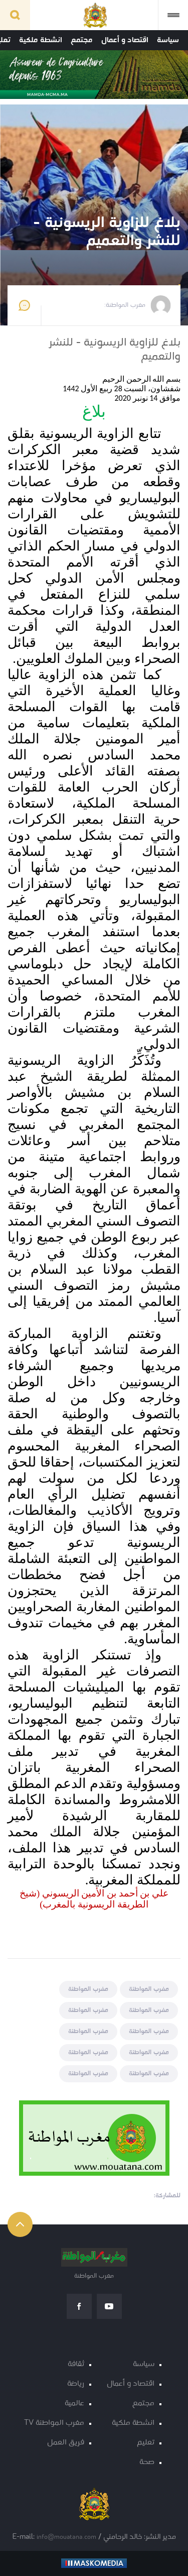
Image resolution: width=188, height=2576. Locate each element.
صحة (146, 2462)
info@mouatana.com (66, 2537)
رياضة (75, 2384)
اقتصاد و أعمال (124, 40)
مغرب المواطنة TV (54, 2423)
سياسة (168, 40)
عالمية (74, 2403)
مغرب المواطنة (149, 1989)
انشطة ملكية (40, 40)
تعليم (145, 2442)
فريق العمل (65, 2442)
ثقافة (76, 2364)
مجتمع (82, 40)
